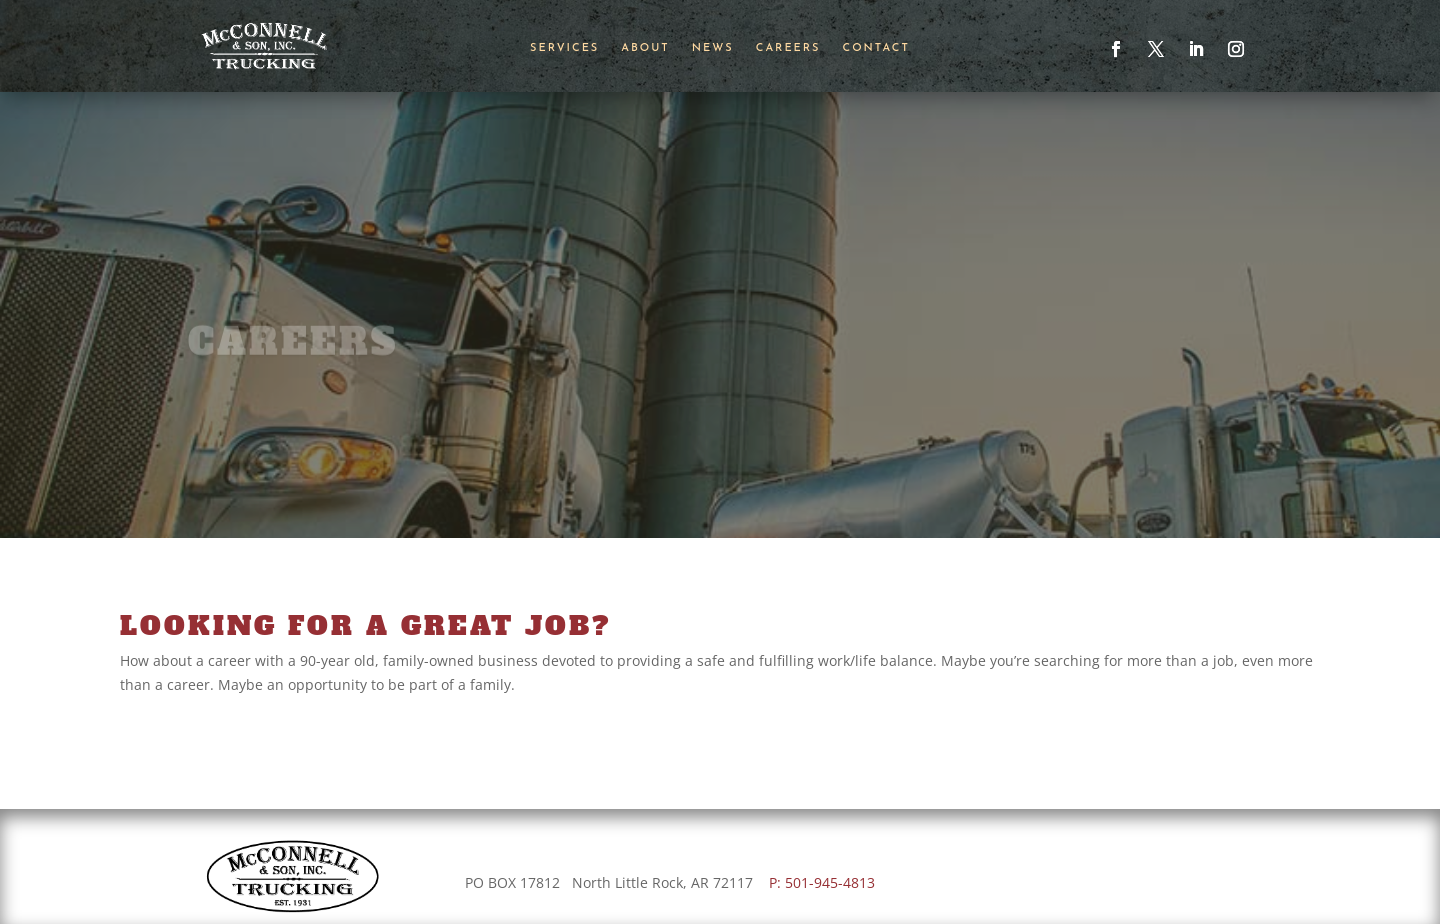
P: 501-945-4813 (826, 882)
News (713, 48)
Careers (788, 48)
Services (564, 48)
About (645, 48)
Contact (876, 48)
